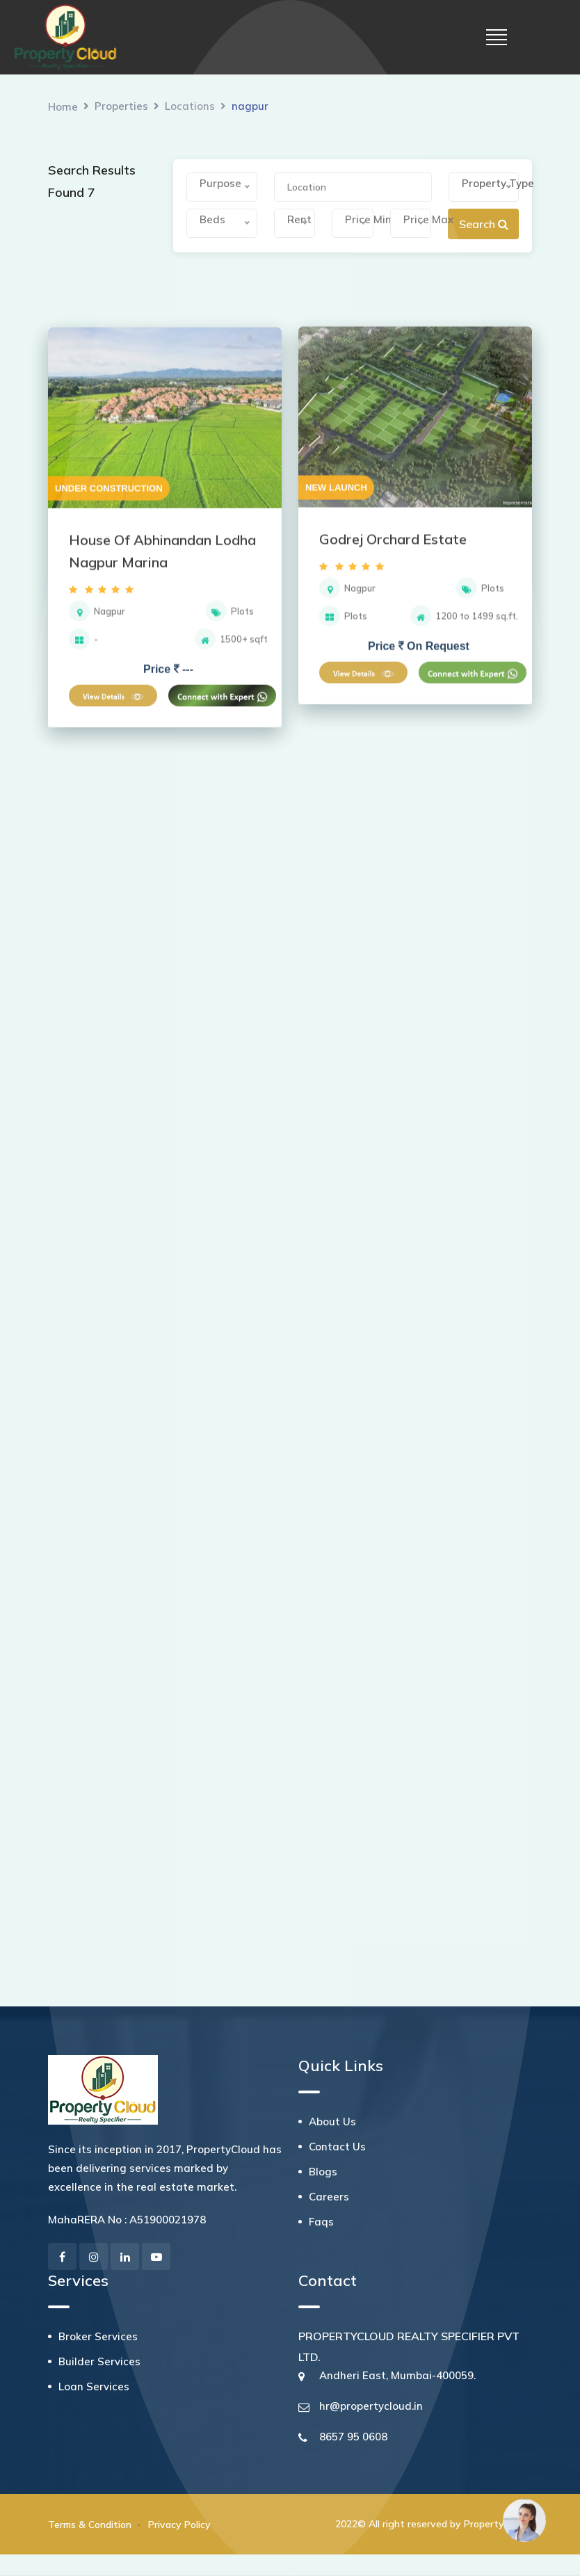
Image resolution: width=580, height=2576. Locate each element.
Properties (121, 106)
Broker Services (98, 2336)
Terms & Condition (89, 2524)
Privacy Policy (179, 2524)
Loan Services (93, 2386)
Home (63, 106)
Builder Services (99, 2361)
